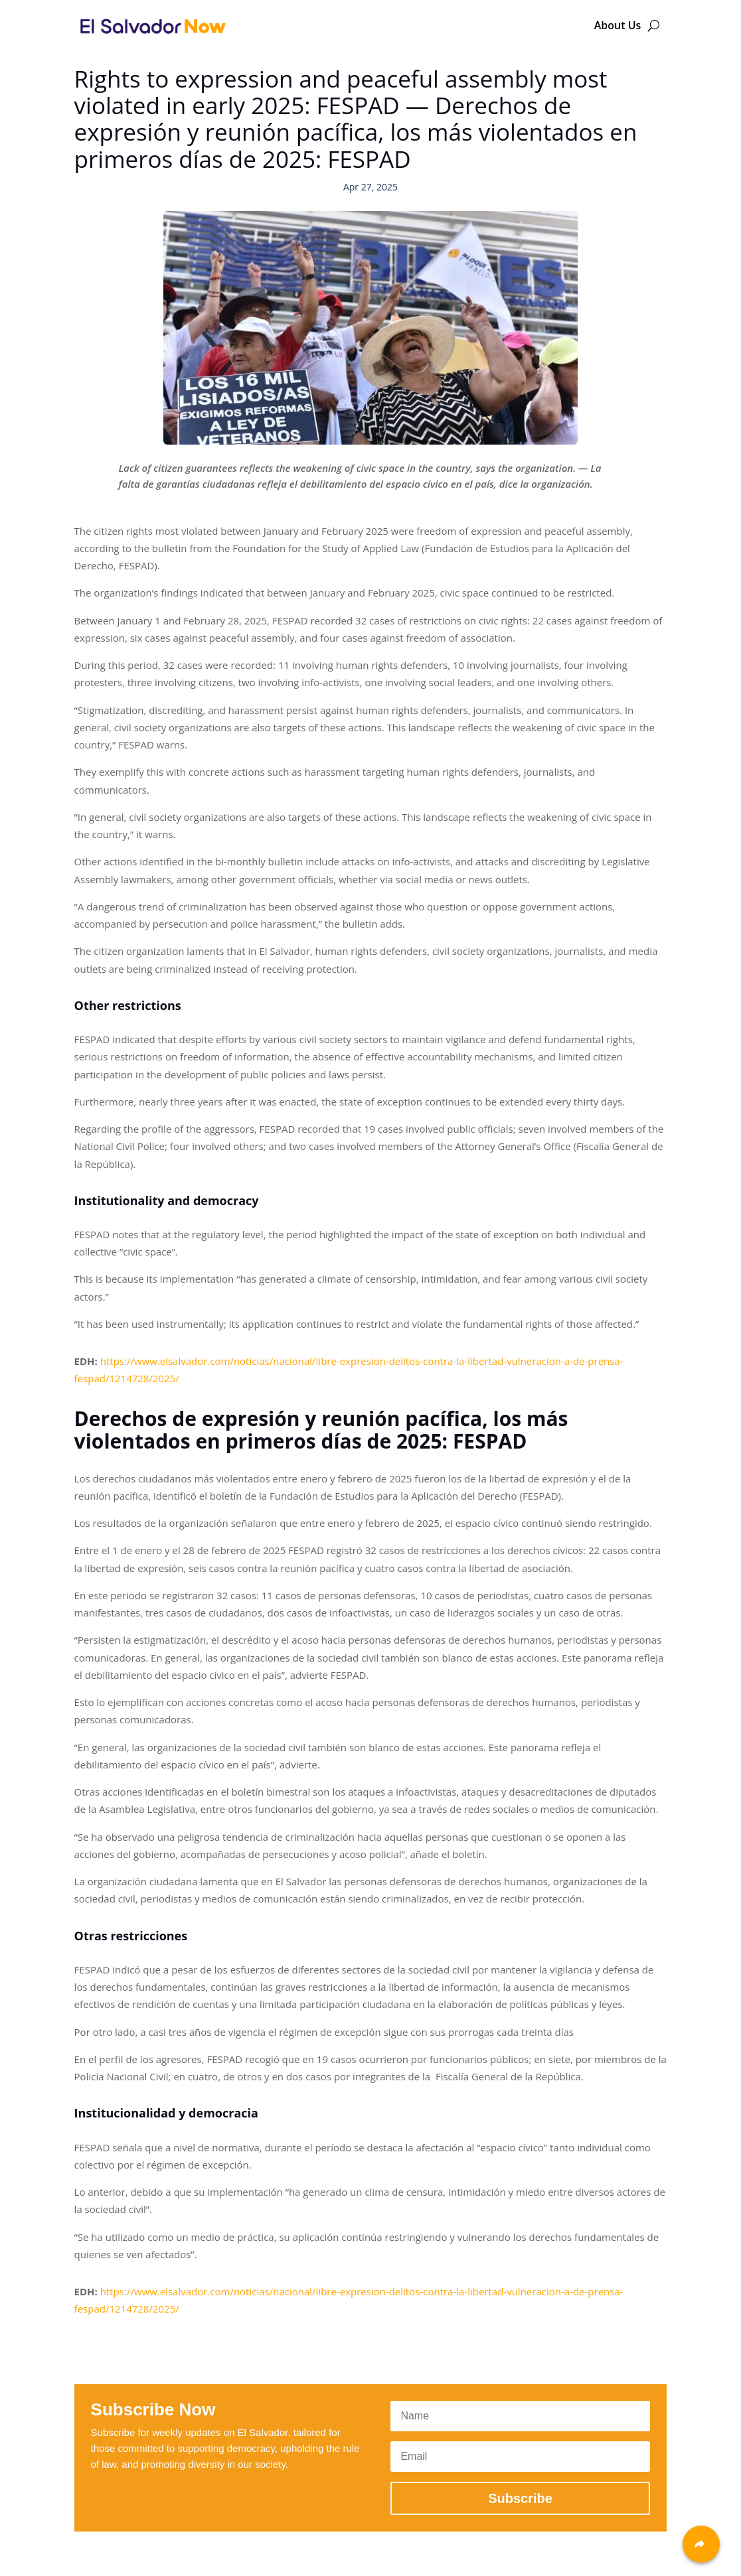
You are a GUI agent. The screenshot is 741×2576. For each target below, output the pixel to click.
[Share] (701, 2544)
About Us (617, 25)
